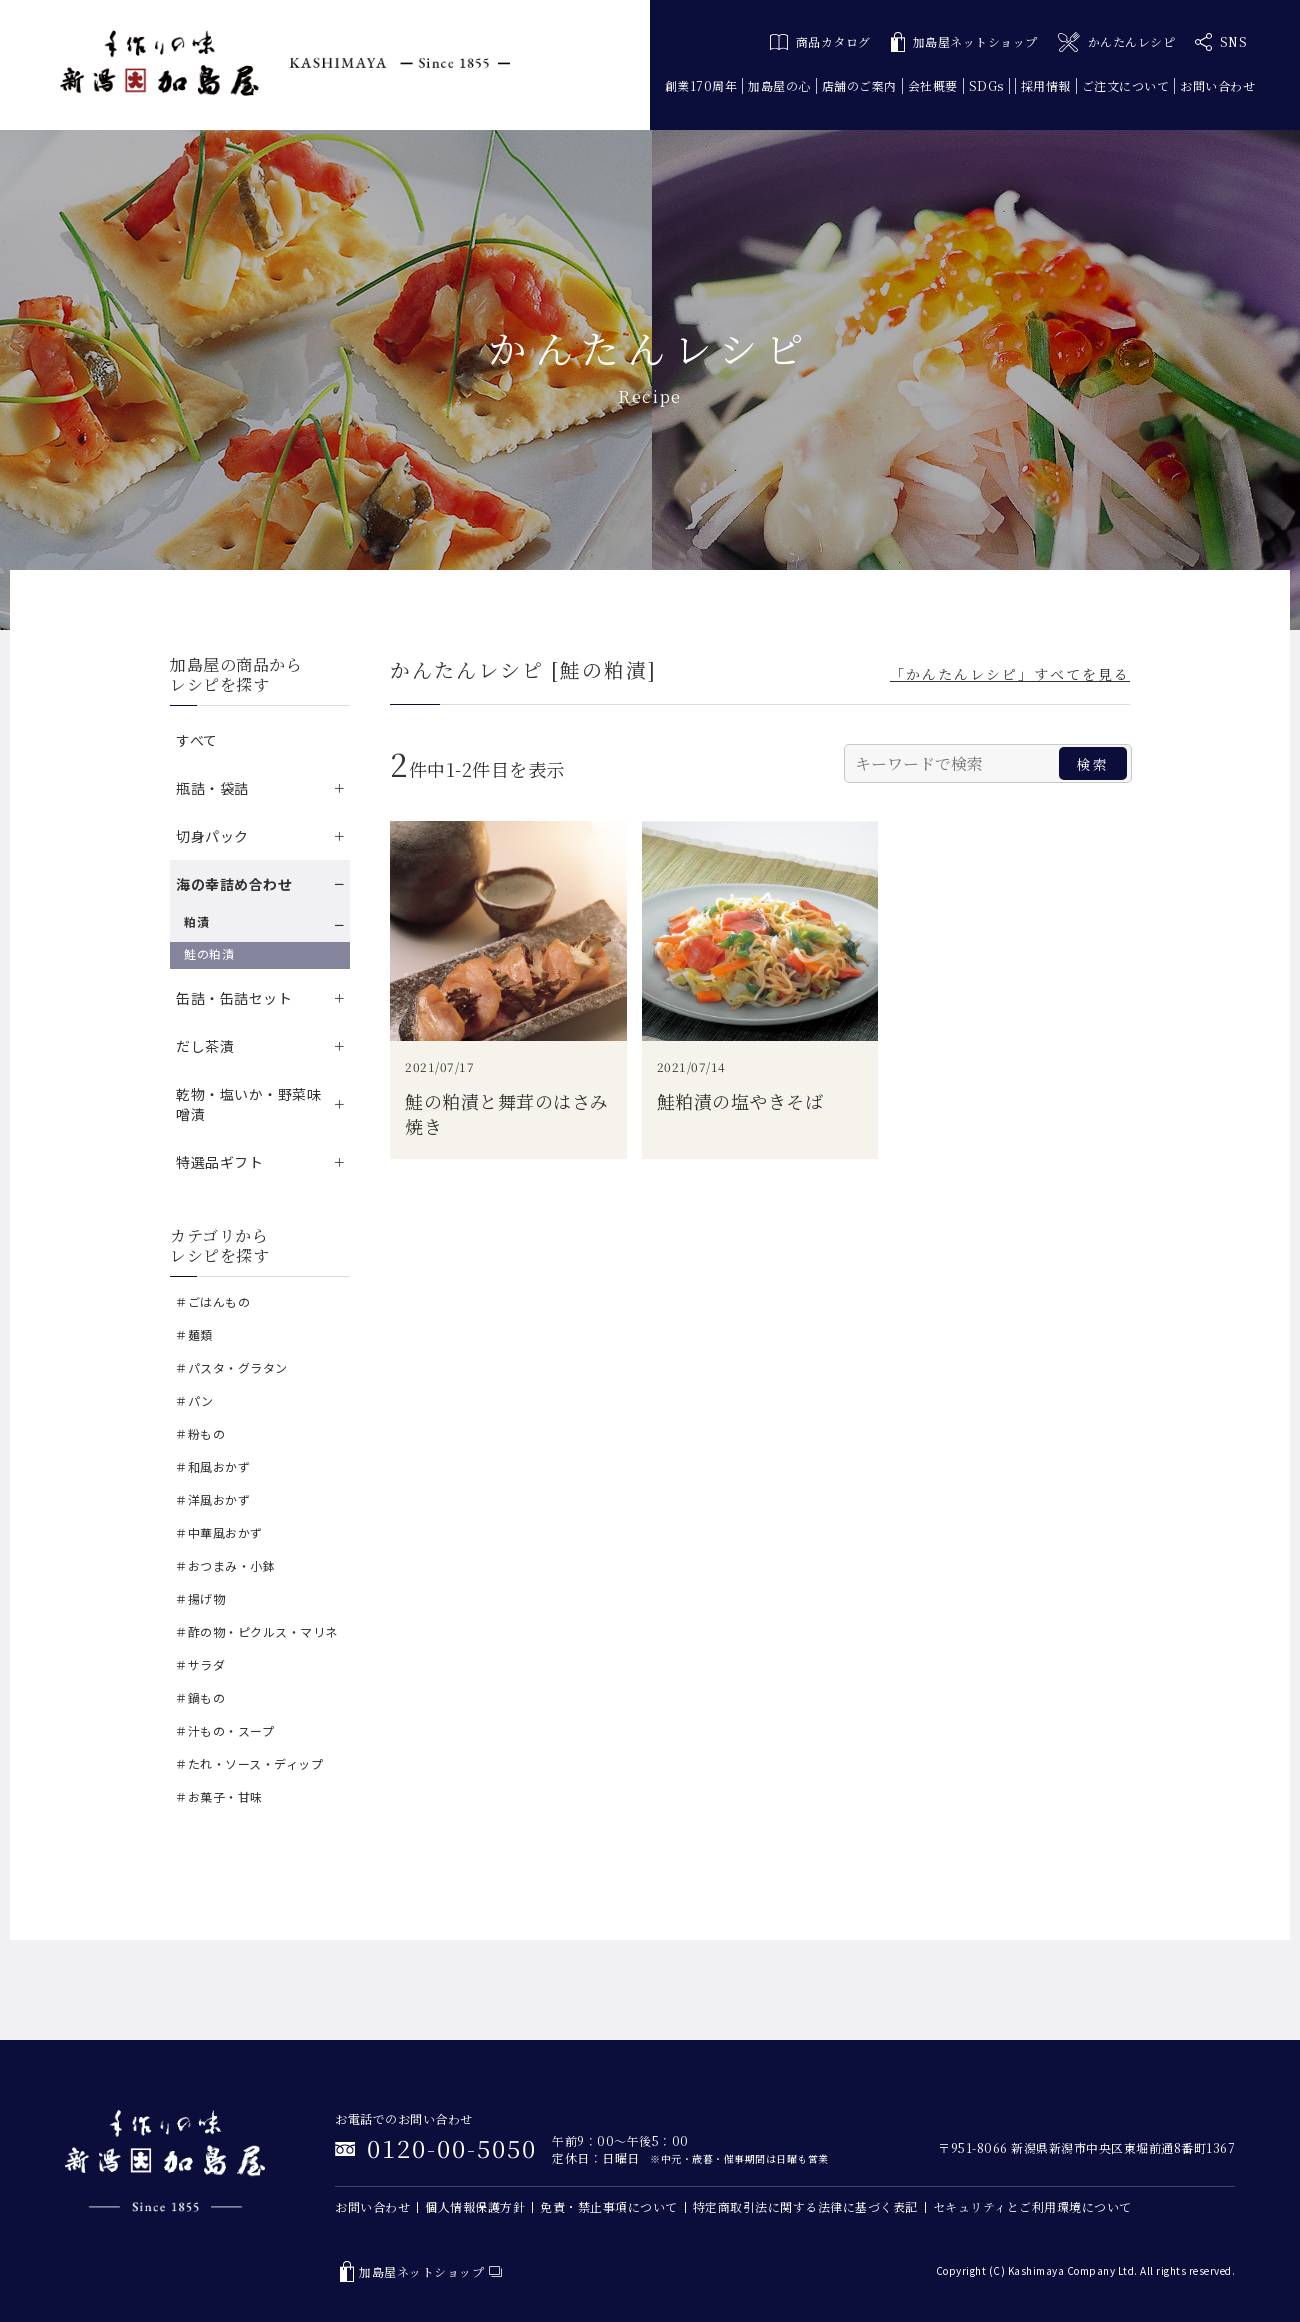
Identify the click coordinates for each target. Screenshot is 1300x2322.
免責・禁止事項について (609, 2206)
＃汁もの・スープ (224, 1730)
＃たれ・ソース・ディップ (249, 1763)
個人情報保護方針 (475, 2206)
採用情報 (1046, 85)
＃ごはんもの (212, 1301)
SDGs (986, 85)
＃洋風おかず (212, 1499)
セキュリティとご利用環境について (1032, 2206)
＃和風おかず (212, 1466)
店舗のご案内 (859, 85)
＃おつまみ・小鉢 (225, 1565)
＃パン (194, 1400)
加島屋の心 (779, 85)
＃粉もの (200, 1433)
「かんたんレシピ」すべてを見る (1010, 674)
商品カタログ (820, 41)
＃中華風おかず (219, 1532)
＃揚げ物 (200, 1598)
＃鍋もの (200, 1697)
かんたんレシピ (1116, 42)
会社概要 (933, 85)
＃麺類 (194, 1334)
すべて (197, 740)
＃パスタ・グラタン (231, 1367)
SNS (1221, 42)
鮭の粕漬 (209, 953)
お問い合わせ (1217, 85)
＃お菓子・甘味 (219, 1796)
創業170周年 (701, 85)
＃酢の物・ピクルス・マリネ (256, 1631)
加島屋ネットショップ (964, 42)
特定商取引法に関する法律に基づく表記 (805, 2206)
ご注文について (1126, 85)
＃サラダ (200, 1664)
